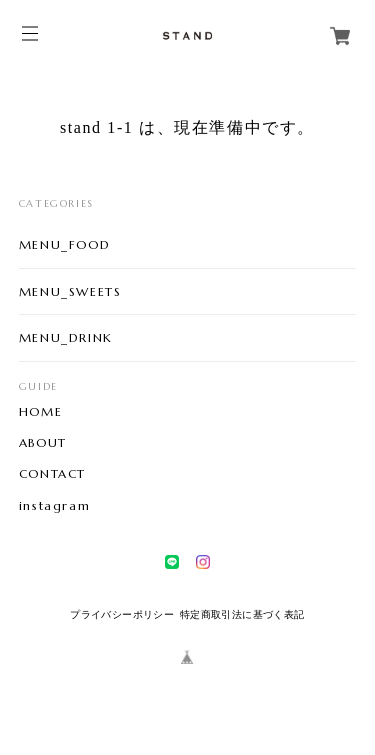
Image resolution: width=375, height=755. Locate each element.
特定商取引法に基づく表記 (242, 614)
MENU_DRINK (66, 337)
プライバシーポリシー (122, 614)
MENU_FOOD (64, 244)
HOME (40, 412)
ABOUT (43, 443)
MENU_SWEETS (70, 291)
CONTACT (52, 474)
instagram (54, 506)
